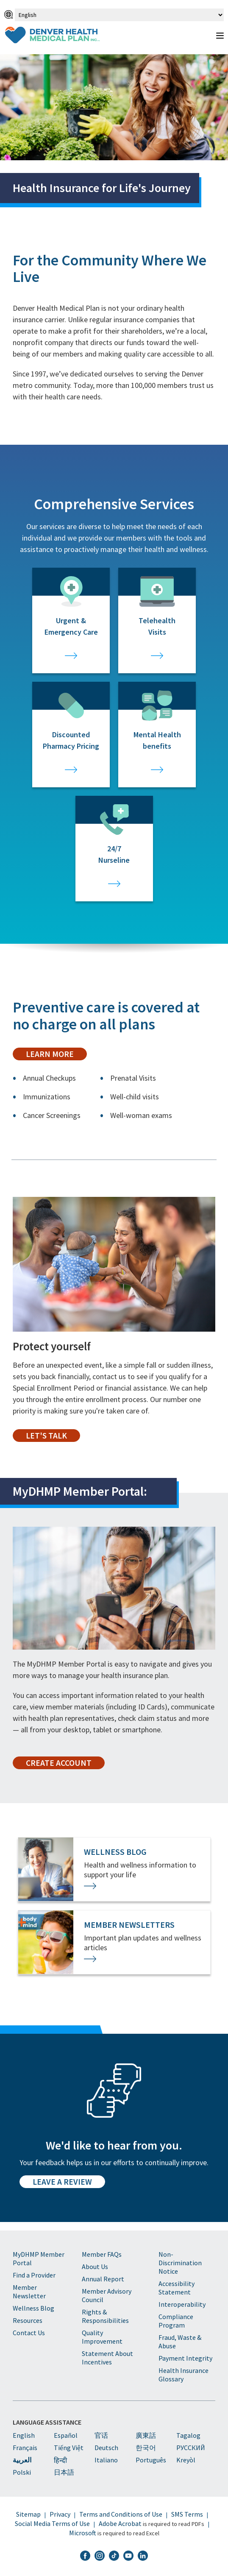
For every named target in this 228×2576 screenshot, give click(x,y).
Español (66, 2435)
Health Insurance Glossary (183, 2374)
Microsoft (82, 2533)
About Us (95, 2266)
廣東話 (146, 2435)
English (24, 2435)
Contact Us (29, 2332)
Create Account (59, 1763)
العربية (22, 2460)
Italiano (106, 2460)
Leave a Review (62, 2182)
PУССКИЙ (190, 2447)
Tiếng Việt (68, 2447)
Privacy (60, 2514)
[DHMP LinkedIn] (143, 2556)
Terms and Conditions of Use (120, 2514)
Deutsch (106, 2447)
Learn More (50, 1054)
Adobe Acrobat (120, 2523)
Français (25, 2447)
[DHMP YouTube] (128, 2556)
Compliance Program (175, 2320)
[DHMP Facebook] (85, 2556)
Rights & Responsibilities (105, 2316)
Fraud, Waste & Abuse (179, 2341)
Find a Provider (34, 2275)
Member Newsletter (29, 2291)
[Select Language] (119, 14)
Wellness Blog (33, 2308)
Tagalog (188, 2435)
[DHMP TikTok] (114, 2556)
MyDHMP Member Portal (38, 2258)
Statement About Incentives (107, 2357)
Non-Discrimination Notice (180, 2262)
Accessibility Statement (176, 2287)
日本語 (64, 2472)
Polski (22, 2472)
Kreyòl (185, 2460)
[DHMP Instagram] (100, 2556)
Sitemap (28, 2514)
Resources (27, 2320)
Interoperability (182, 2304)
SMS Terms (187, 2514)
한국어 (146, 2447)
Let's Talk (46, 1435)
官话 (101, 2435)
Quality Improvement (102, 2336)
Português (151, 2460)
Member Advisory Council (106, 2295)
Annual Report (103, 2279)
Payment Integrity (185, 2358)
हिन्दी (60, 2460)
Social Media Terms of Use (52, 2523)
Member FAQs (102, 2254)
